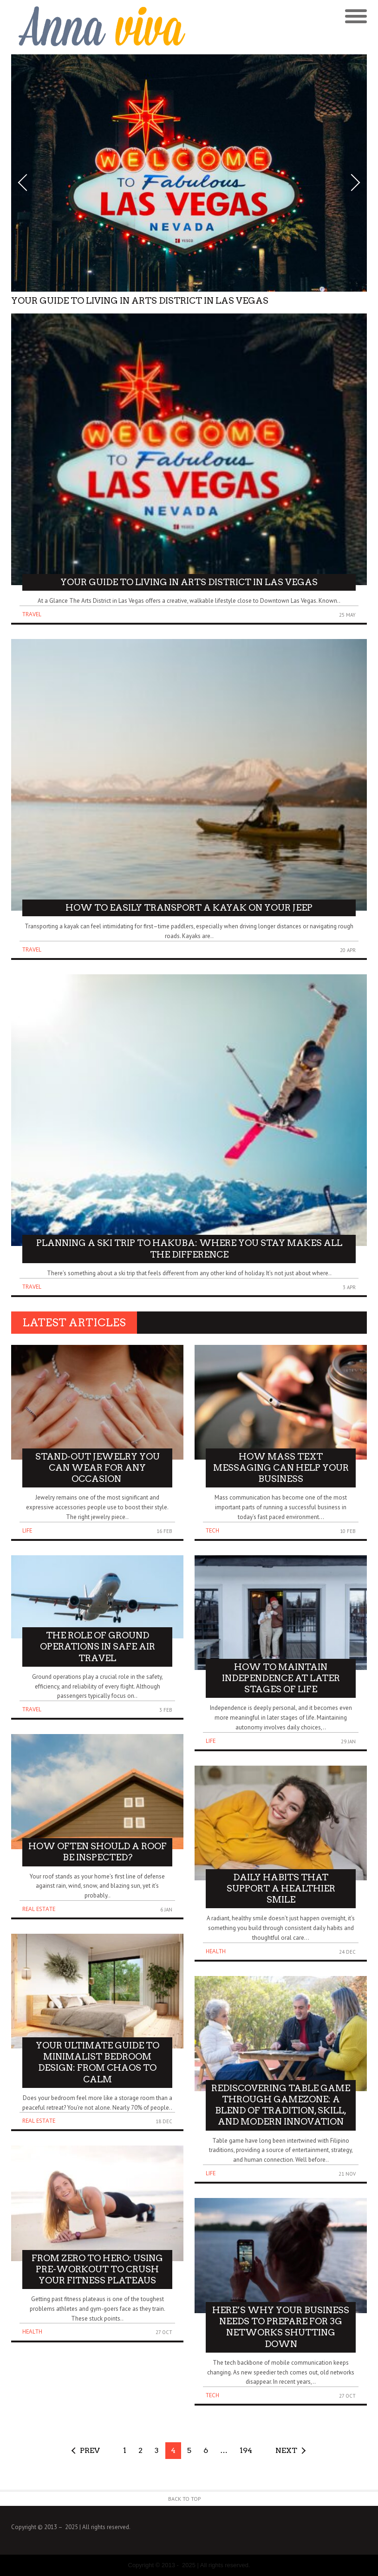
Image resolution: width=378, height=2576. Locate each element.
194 (246, 2450)
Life (27, 1530)
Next (286, 2450)
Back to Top (184, 2498)
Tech (212, 1530)
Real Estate (38, 1909)
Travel (31, 614)
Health (32, 2331)
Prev (90, 2450)
